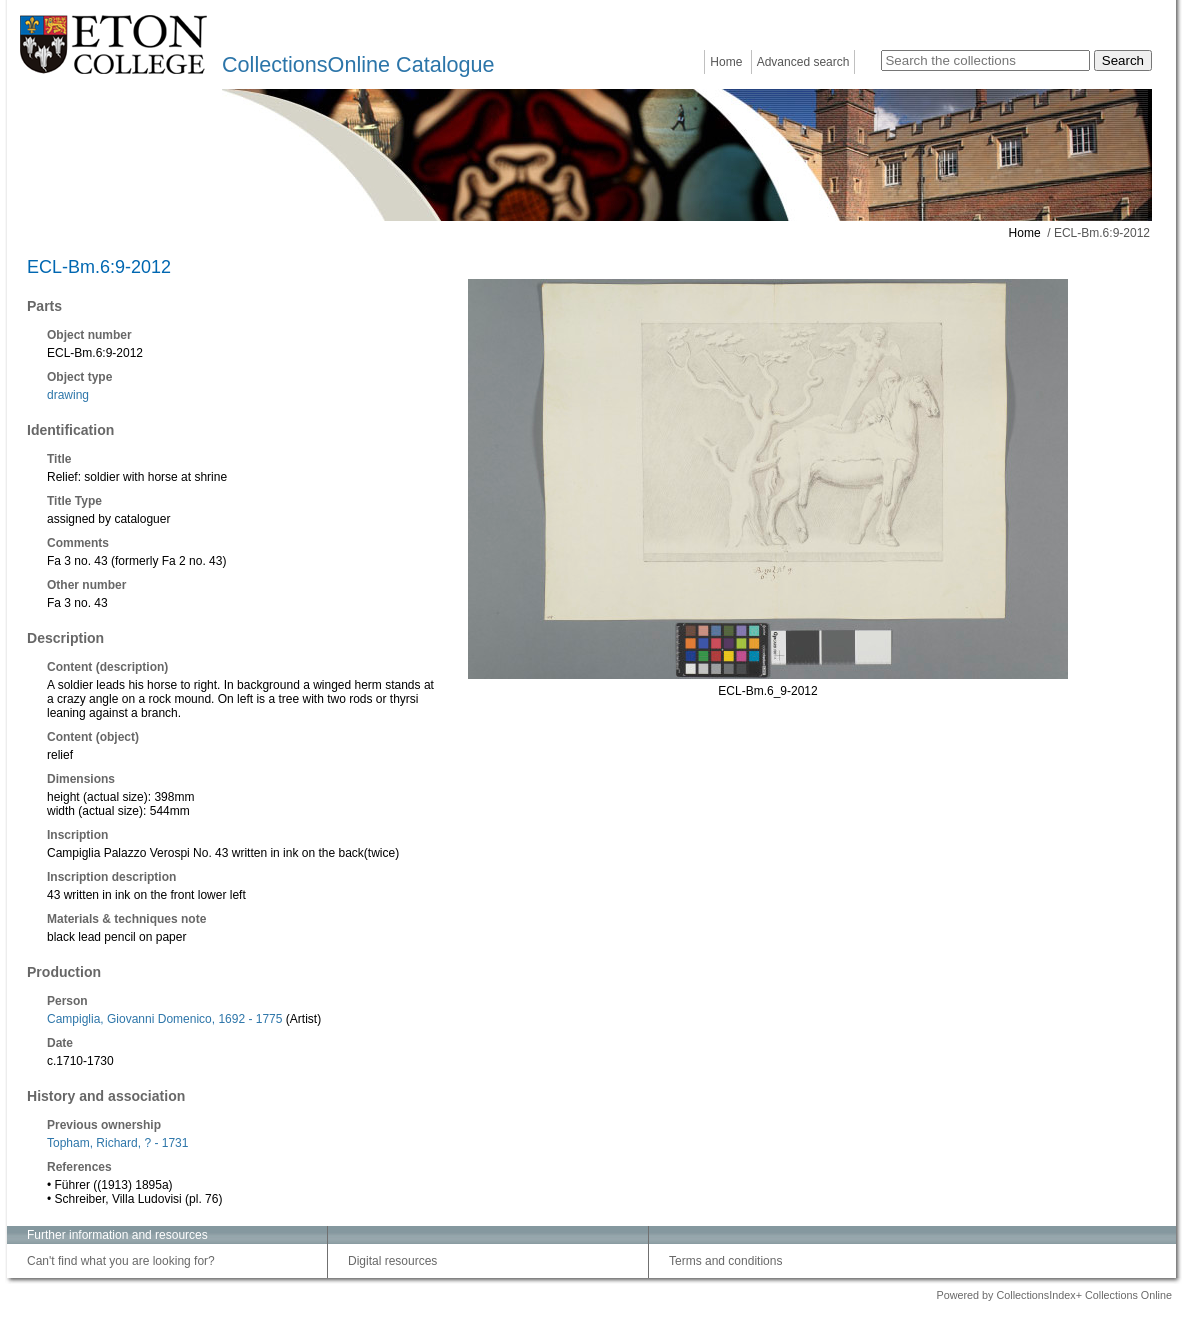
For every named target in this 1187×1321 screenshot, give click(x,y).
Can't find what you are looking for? (121, 1261)
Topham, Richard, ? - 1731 (117, 1143)
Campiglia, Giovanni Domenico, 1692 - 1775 (164, 1019)
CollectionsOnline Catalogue (358, 64)
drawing (68, 395)
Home (726, 62)
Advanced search (803, 62)
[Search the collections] (985, 60)
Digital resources (392, 1261)
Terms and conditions (725, 1261)
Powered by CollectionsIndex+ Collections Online (1054, 1295)
